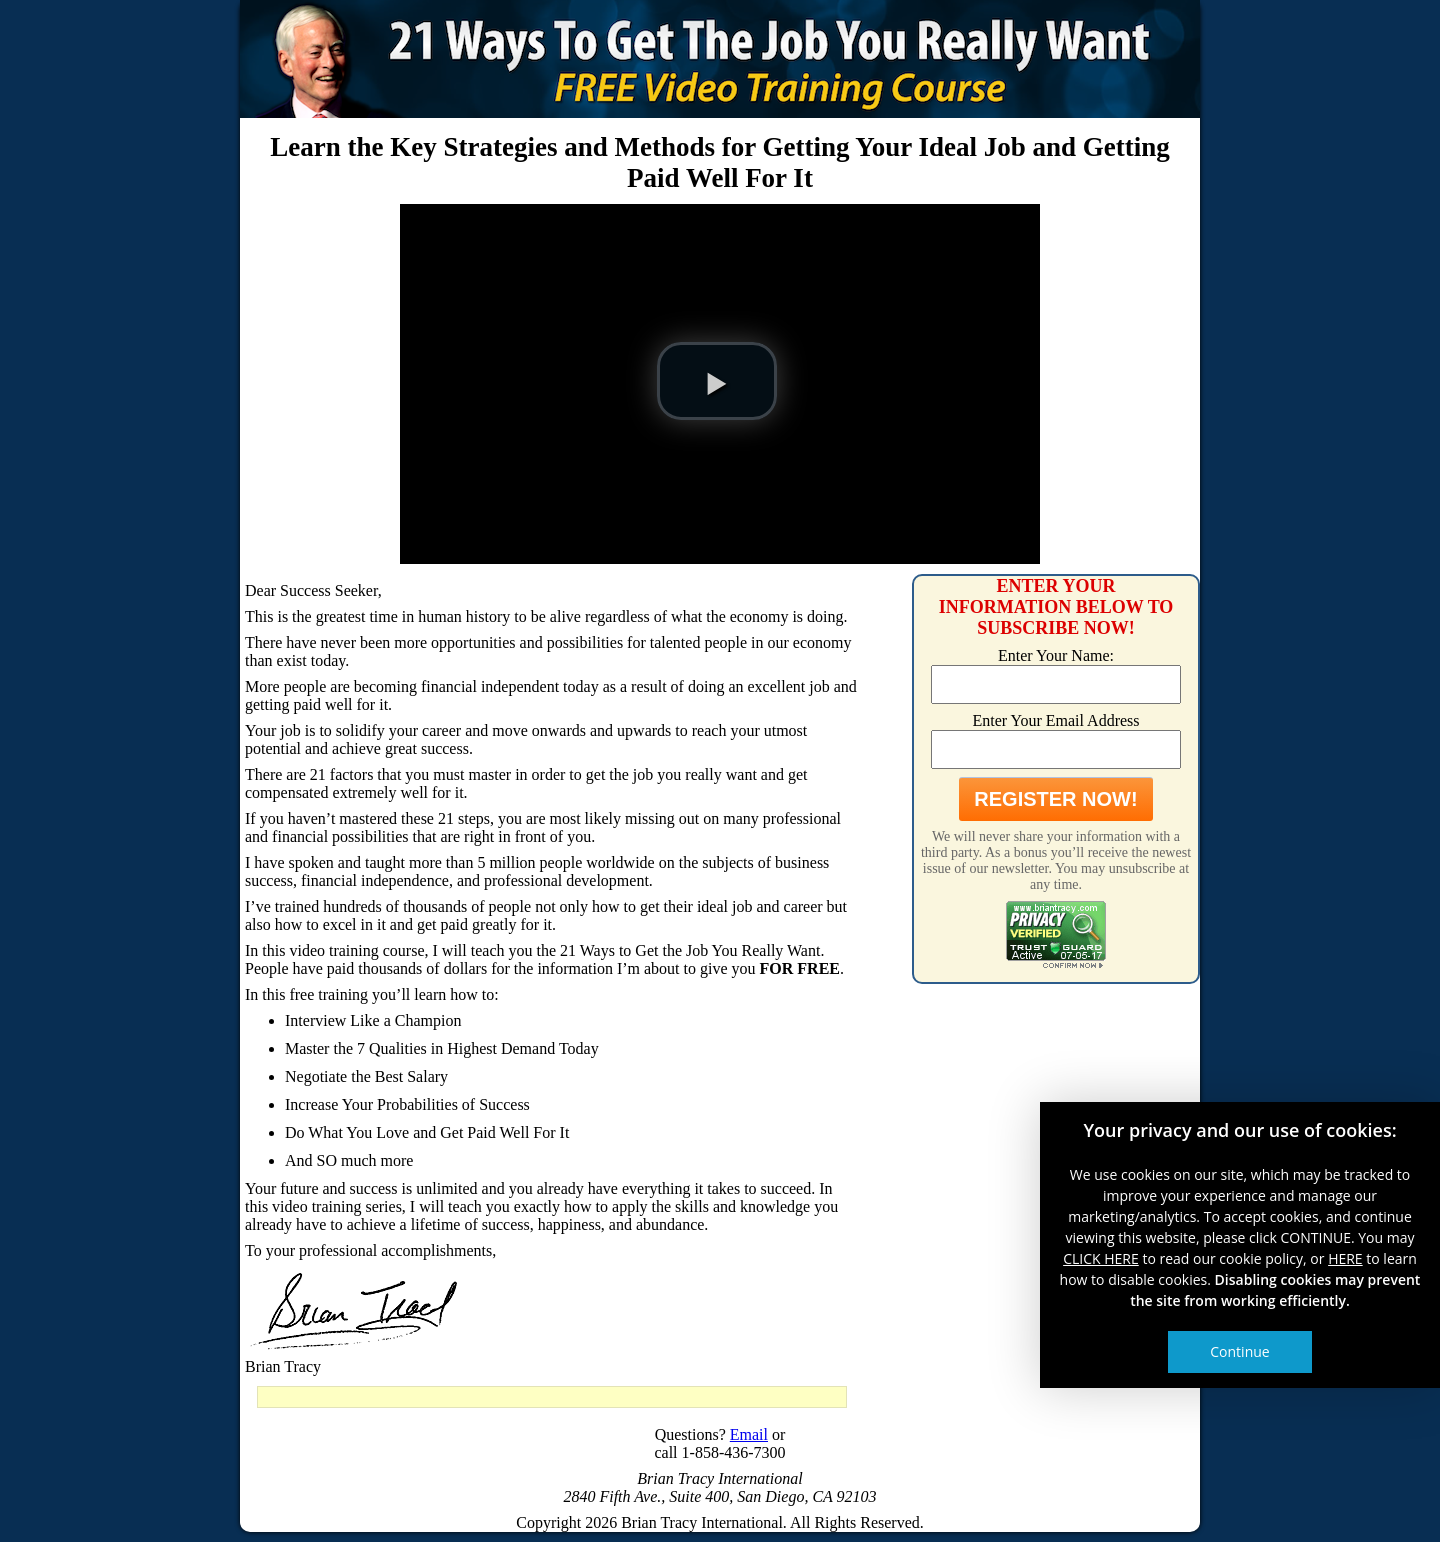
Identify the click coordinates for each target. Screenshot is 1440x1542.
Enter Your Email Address (1055, 720)
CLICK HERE (1101, 1258)
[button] (717, 381)
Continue (1239, 1351)
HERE (1345, 1258)
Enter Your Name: (1056, 655)
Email (749, 1434)
